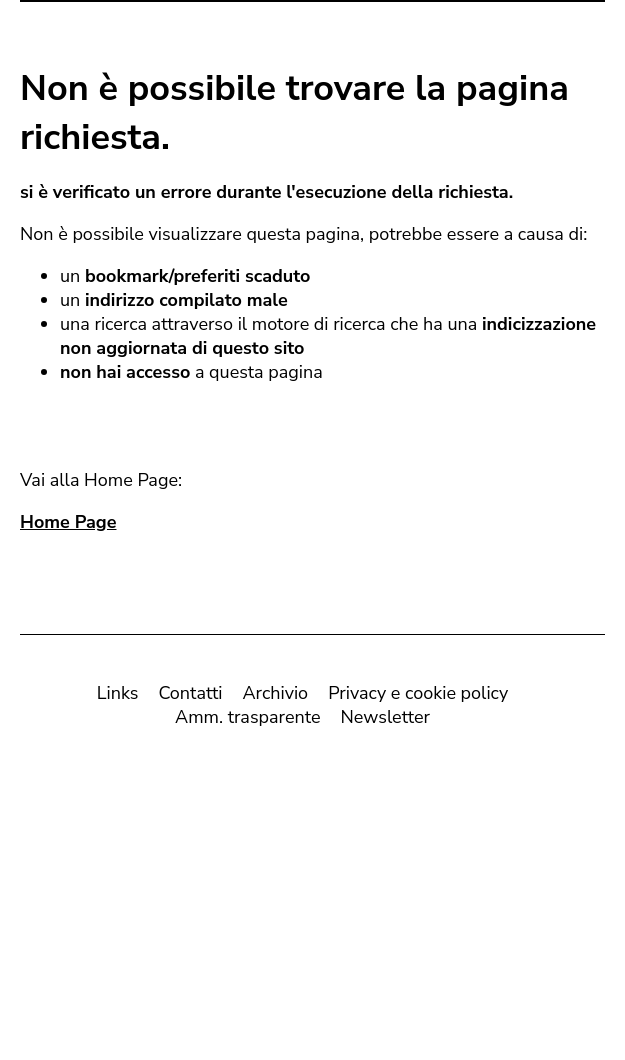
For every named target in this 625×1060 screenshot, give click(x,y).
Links (118, 697)
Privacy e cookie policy (418, 697)
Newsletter (385, 721)
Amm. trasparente (247, 721)
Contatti (190, 697)
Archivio (275, 697)
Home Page (68, 526)
